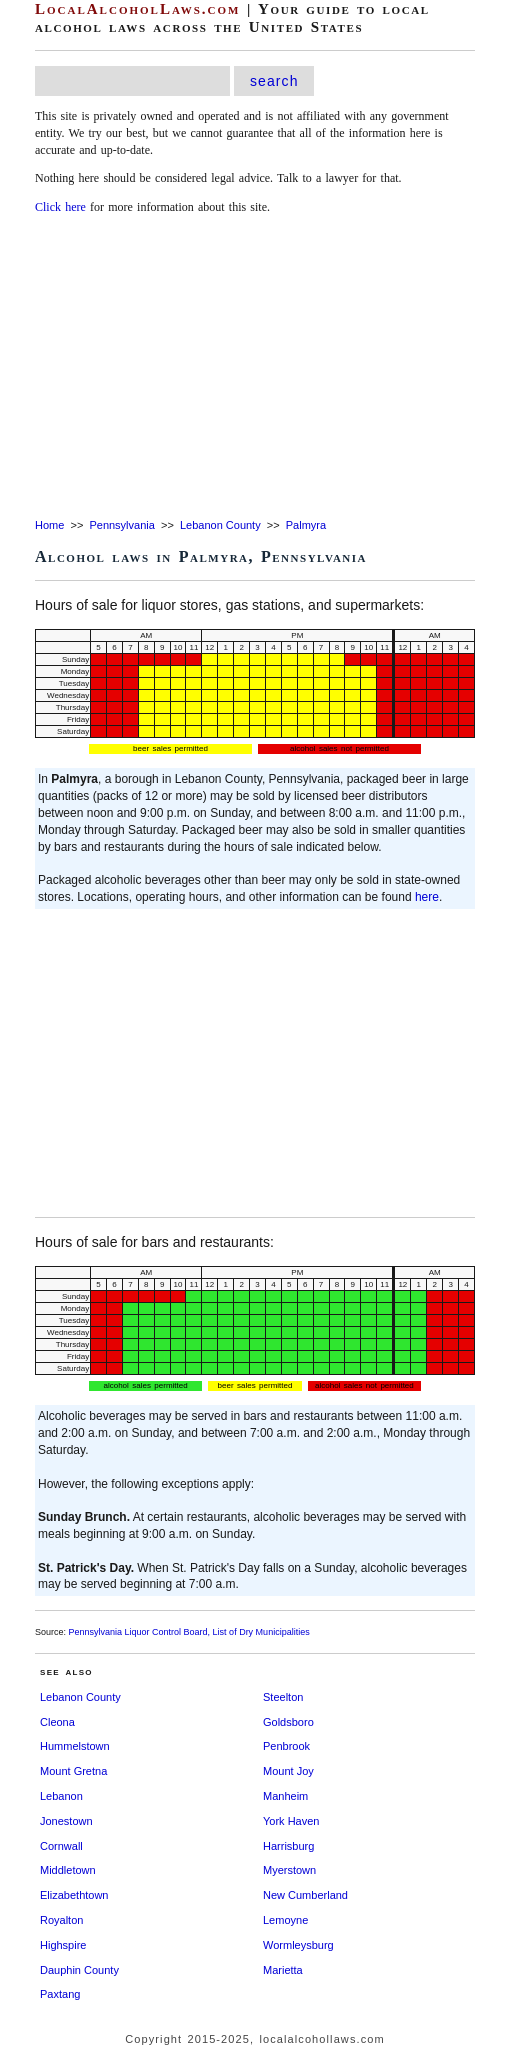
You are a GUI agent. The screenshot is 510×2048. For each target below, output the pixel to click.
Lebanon (61, 1796)
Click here (60, 207)
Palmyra (306, 525)
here (427, 897)
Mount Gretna (73, 1771)
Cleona (57, 1722)
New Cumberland (305, 1895)
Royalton (61, 1920)
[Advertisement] (255, 368)
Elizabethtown (74, 1895)
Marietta (283, 1970)
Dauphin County (79, 1970)
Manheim (285, 1796)
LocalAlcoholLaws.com (137, 9)
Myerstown (289, 1870)
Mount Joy (288, 1771)
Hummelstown (75, 1746)
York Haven (291, 1821)
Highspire (63, 1945)
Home (49, 525)
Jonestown (66, 1821)
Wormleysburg (298, 1945)
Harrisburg (288, 1846)
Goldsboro (288, 1722)
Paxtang (60, 1994)
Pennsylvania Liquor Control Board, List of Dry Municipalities (189, 1632)
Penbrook (286, 1746)
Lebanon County (220, 525)
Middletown (68, 1870)
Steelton (283, 1697)
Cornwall (61, 1846)
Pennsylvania (121, 525)
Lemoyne (285, 1920)
